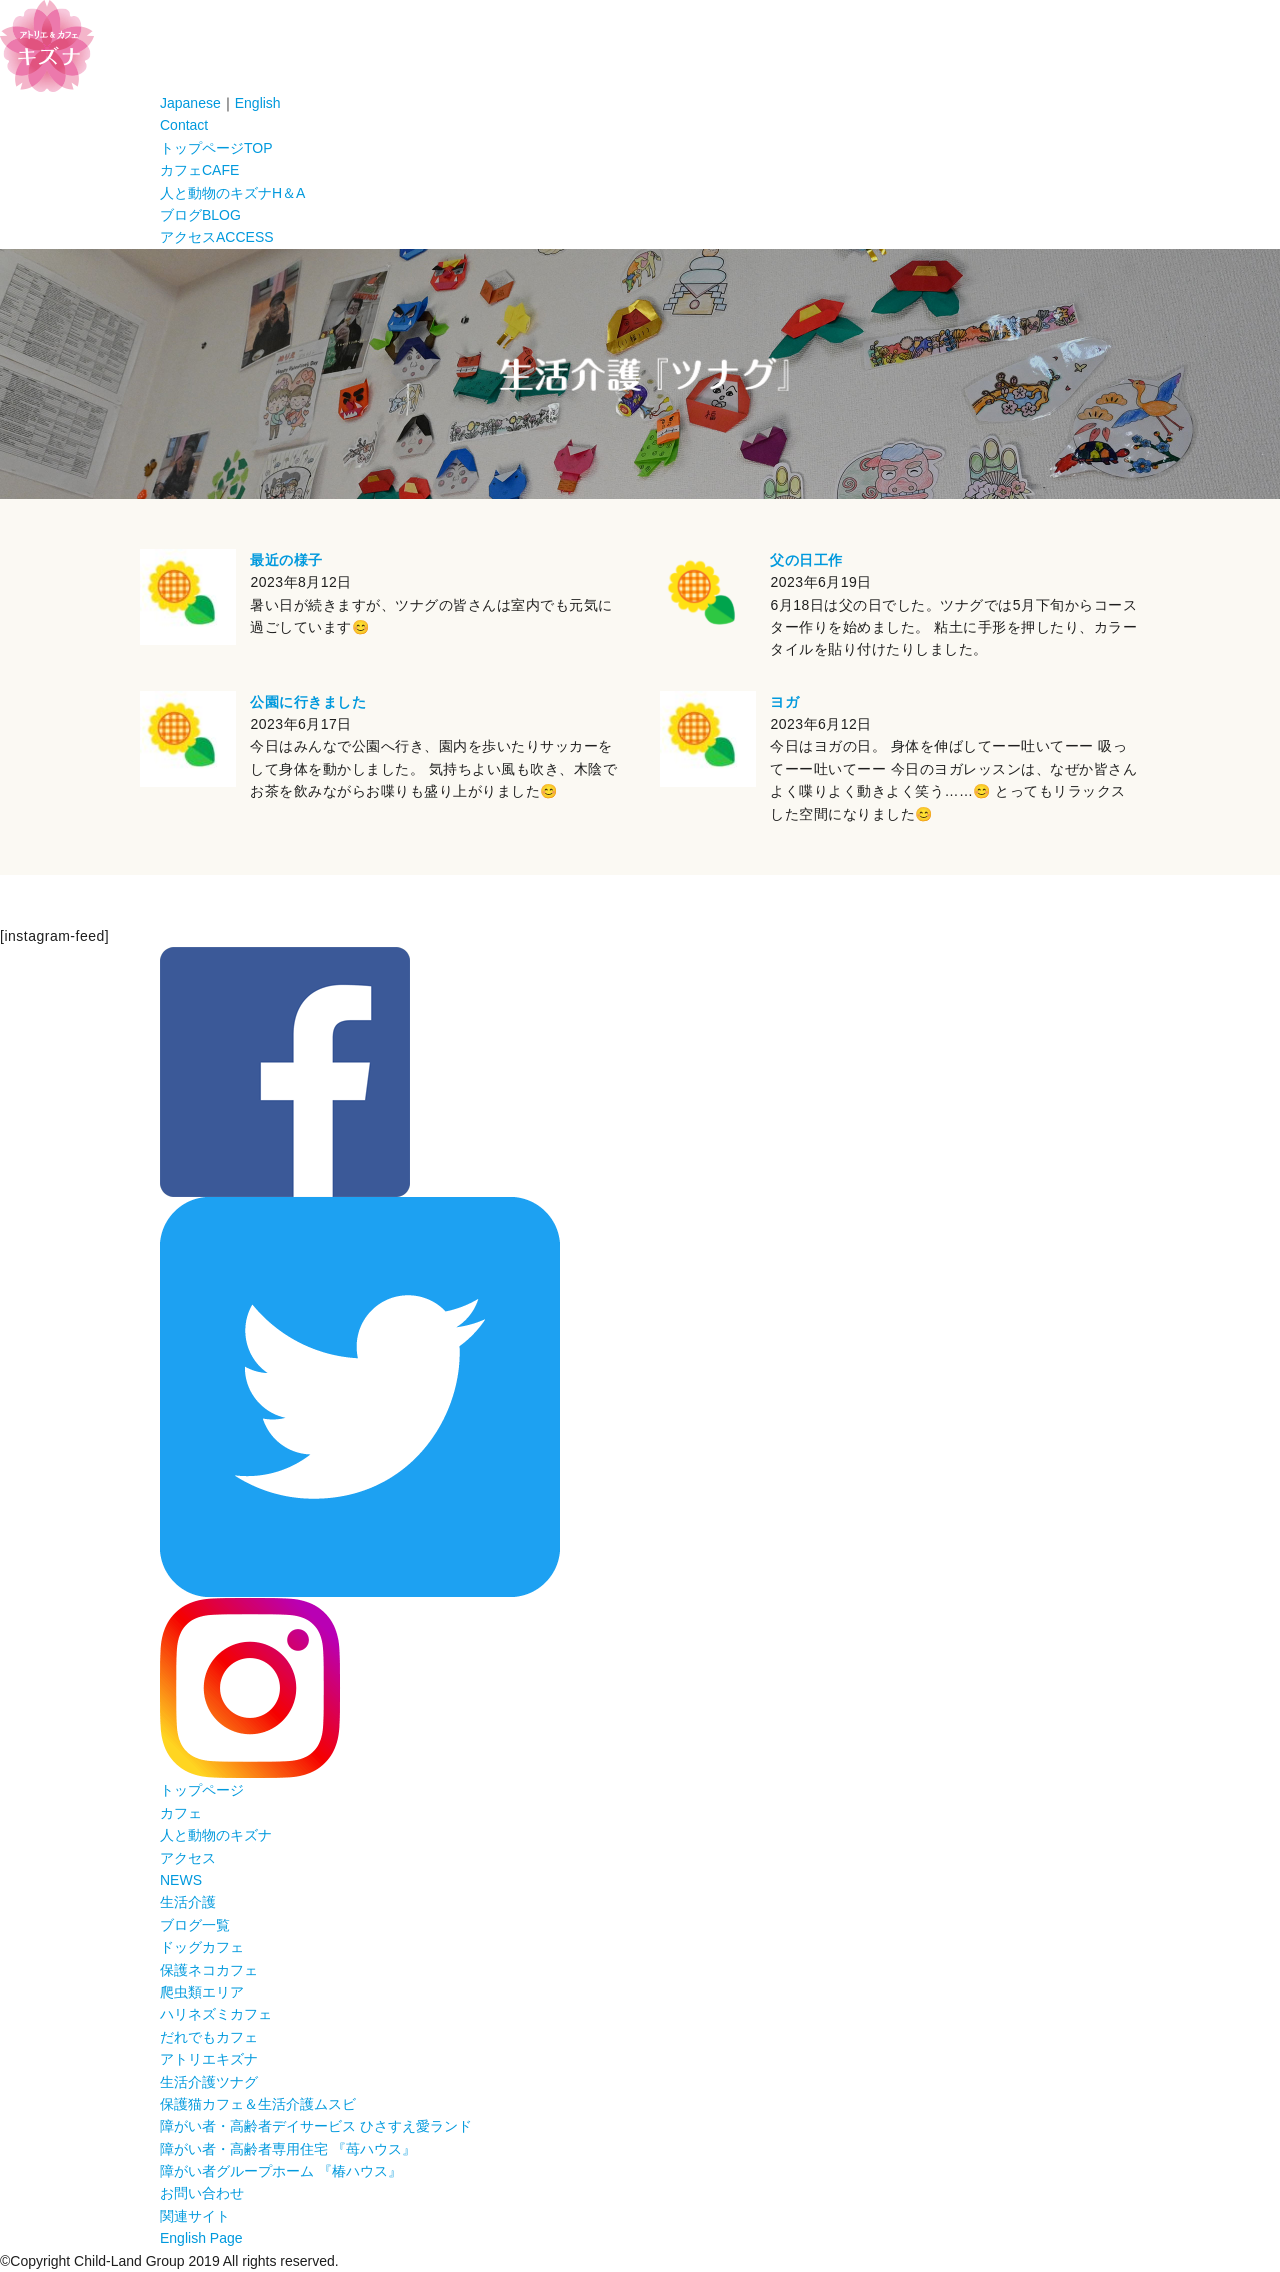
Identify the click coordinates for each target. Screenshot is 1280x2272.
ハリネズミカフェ (216, 2014)
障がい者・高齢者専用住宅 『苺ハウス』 (288, 2149)
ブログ (200, 215)
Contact (184, 125)
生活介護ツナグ (209, 2082)
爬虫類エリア (202, 1992)
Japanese (190, 103)
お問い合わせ (202, 2193)
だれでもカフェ (209, 2037)
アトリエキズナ (209, 2059)
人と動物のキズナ (232, 193)
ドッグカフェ (202, 1947)
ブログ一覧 (195, 1925)
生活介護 (188, 1902)
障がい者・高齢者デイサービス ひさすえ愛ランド (316, 2126)
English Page (201, 2238)
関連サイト (195, 2216)
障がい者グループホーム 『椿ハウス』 (281, 2171)
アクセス (217, 237)
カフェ (199, 170)
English (258, 103)
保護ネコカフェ (209, 1970)
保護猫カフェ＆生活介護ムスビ (258, 2104)
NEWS (181, 1880)
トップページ (216, 148)
